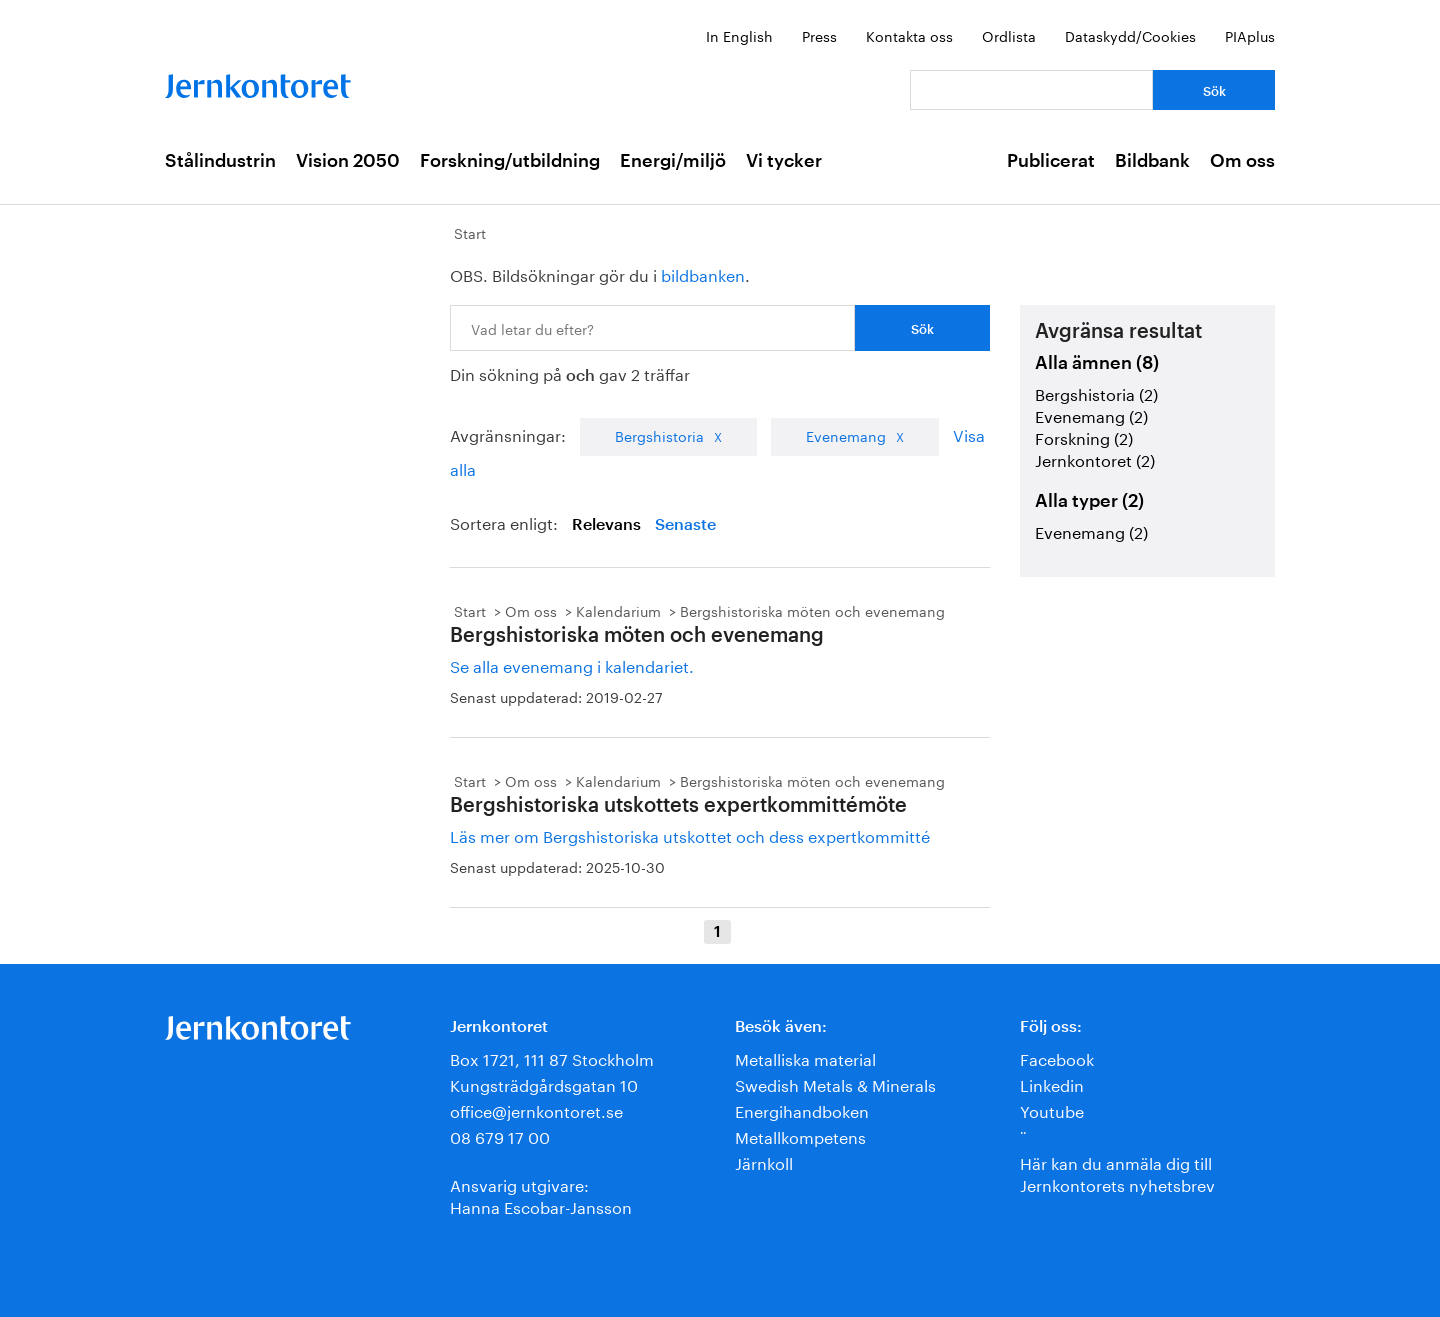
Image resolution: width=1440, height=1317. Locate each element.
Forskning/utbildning (510, 161)
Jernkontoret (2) (1095, 458)
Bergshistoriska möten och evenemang (812, 610)
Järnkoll (764, 1161)
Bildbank (1152, 161)
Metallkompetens (800, 1135)
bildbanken (703, 273)
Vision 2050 (348, 161)
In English (739, 35)
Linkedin (1052, 1083)
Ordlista (1009, 35)
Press (819, 35)
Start (470, 232)
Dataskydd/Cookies (1130, 35)
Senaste (685, 525)
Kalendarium (618, 610)
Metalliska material (805, 1057)
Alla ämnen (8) (1097, 363)
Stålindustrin (220, 161)
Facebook (1057, 1057)
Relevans (606, 525)
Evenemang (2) (1091, 414)
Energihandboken (802, 1109)
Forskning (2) (1084, 436)
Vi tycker (784, 161)
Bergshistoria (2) (1096, 392)
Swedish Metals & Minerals (835, 1083)
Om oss (1242, 161)
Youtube (1052, 1109)
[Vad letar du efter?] (1031, 90)
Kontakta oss (909, 35)
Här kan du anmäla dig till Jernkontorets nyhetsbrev (1117, 1172)
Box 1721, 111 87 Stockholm (552, 1057)
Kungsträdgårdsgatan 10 (544, 1083)
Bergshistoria (659, 435)
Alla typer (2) (1089, 501)
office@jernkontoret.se (536, 1109)
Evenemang (846, 435)
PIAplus (1250, 35)
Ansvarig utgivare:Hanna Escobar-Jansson (541, 1194)
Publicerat (1051, 161)
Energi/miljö (673, 161)
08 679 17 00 (500, 1135)
